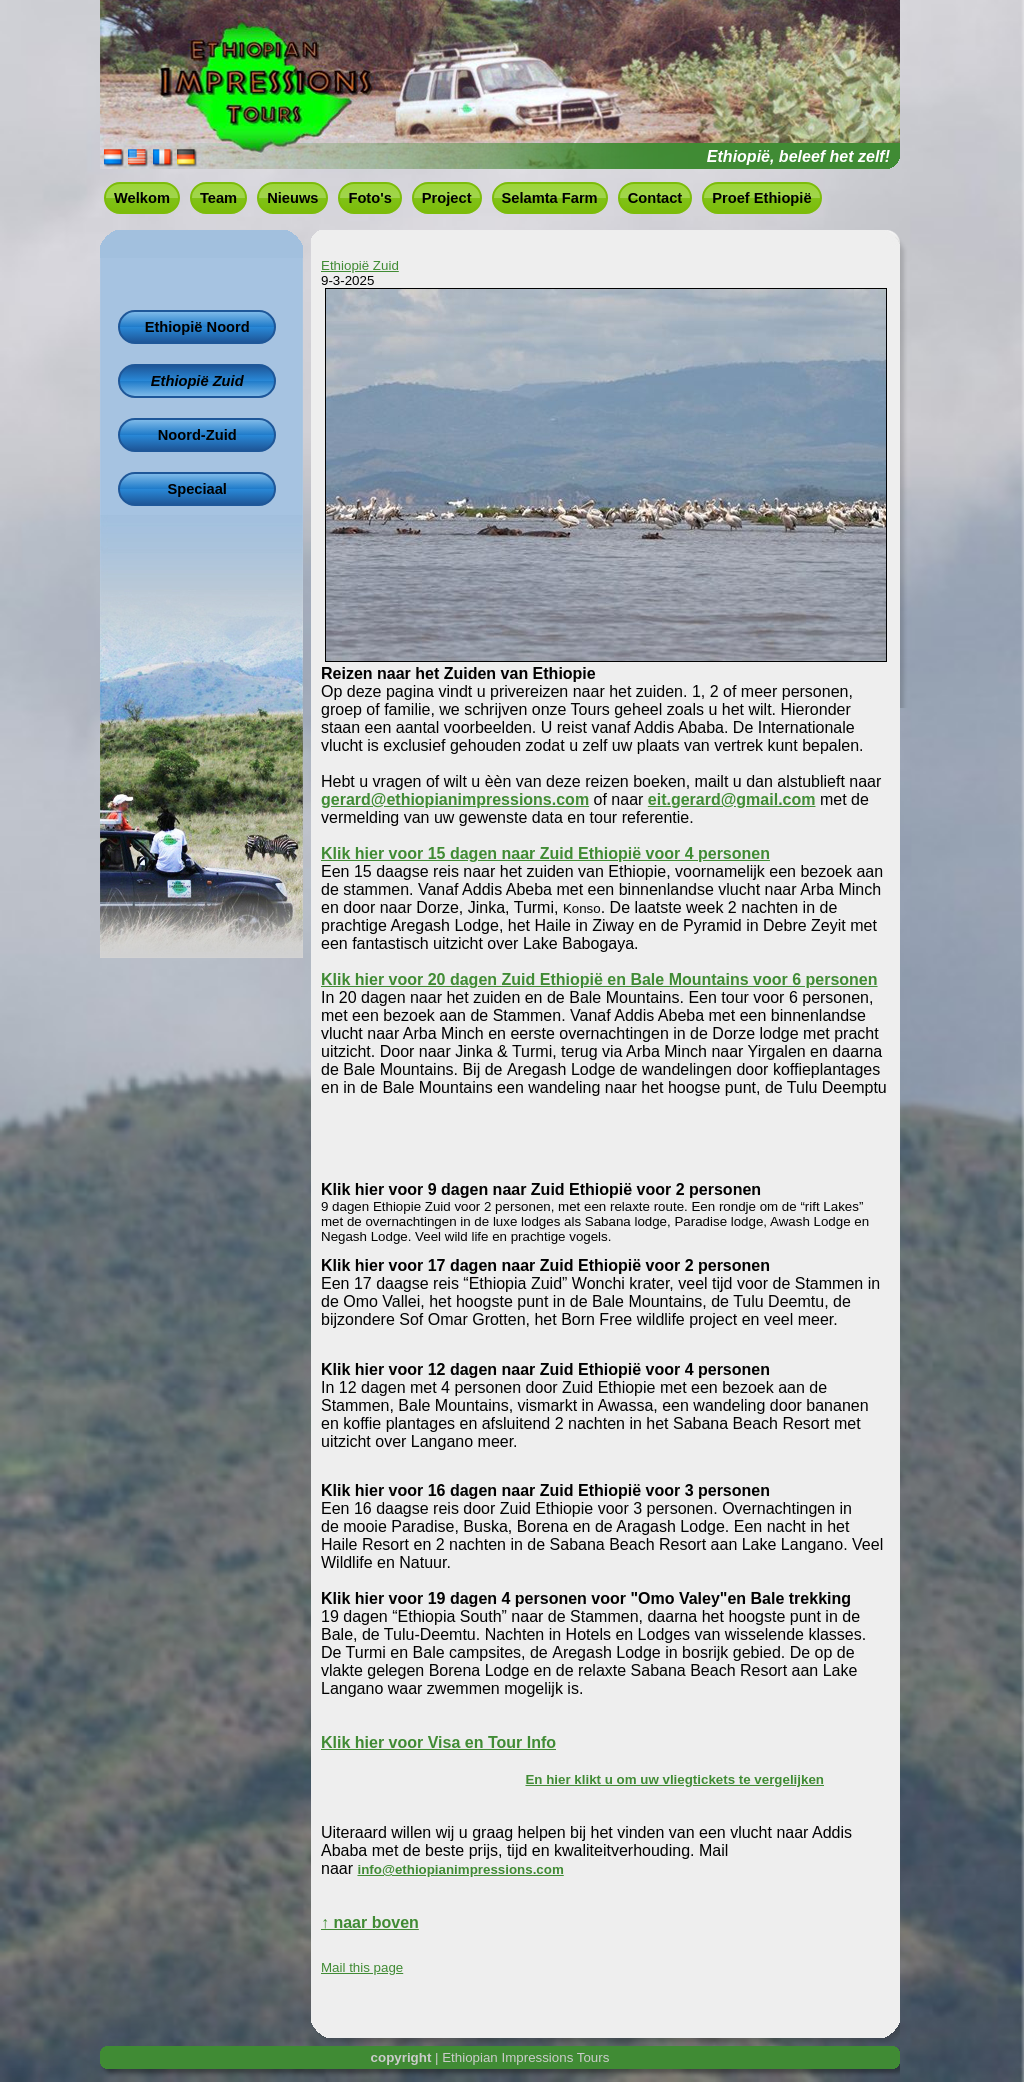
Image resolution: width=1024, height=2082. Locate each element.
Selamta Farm (550, 198)
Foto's (369, 198)
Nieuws (292, 198)
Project (447, 198)
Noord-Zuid (197, 435)
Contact (655, 198)
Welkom (142, 198)
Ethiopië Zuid (197, 381)
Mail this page (362, 1967)
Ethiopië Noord (197, 327)
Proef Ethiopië (761, 198)
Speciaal (196, 489)
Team (218, 198)
